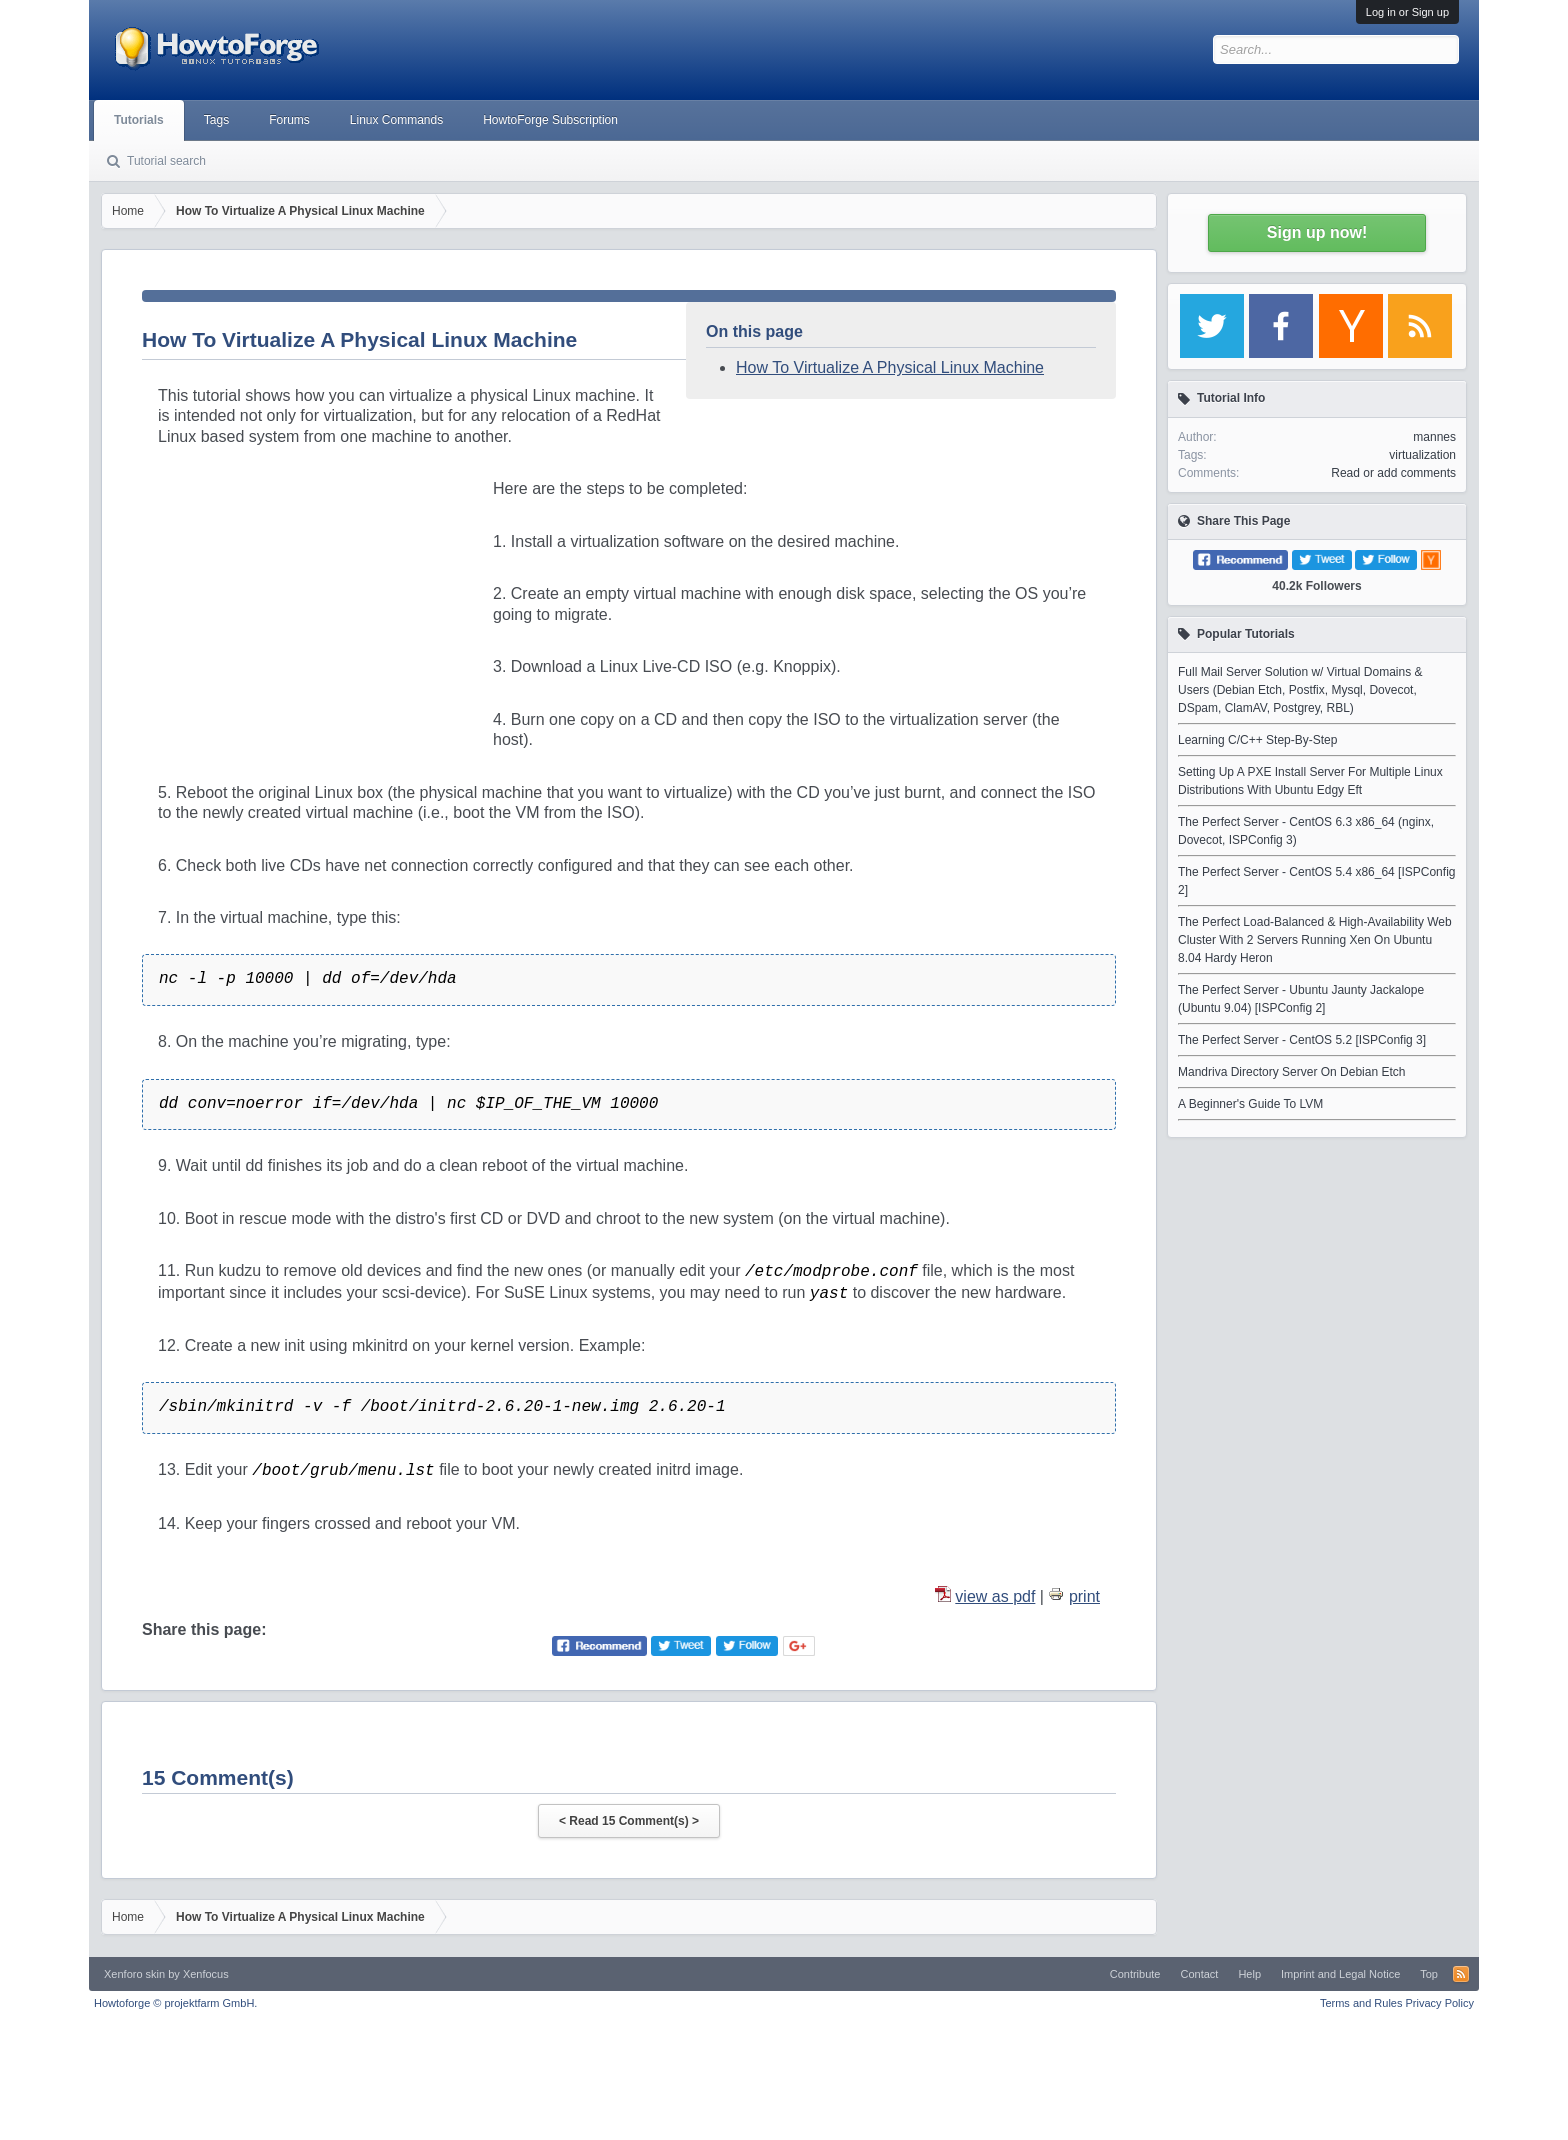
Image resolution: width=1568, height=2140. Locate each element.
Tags (216, 120)
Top (1429, 1974)
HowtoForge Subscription (550, 120)
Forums (289, 120)
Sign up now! (1317, 232)
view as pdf (995, 1596)
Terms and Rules (1361, 2003)
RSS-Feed (1461, 1974)
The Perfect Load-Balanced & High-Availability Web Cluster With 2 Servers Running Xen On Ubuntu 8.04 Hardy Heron (1315, 940)
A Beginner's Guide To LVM (1250, 1104)
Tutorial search (166, 161)
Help (1249, 1974)
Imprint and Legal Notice (1340, 1974)
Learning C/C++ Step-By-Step (1257, 740)
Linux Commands (396, 120)
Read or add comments (1393, 473)
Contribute (1135, 1974)
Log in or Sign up (1407, 12)
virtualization (1422, 455)
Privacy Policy (1440, 2003)
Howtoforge (175, 2003)
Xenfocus (206, 1974)
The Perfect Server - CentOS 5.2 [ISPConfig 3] (1302, 1040)
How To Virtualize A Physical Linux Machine (890, 367)
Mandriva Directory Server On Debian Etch (1291, 1072)
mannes (1434, 437)
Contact (1199, 1974)
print (1084, 1596)
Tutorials (139, 120)
